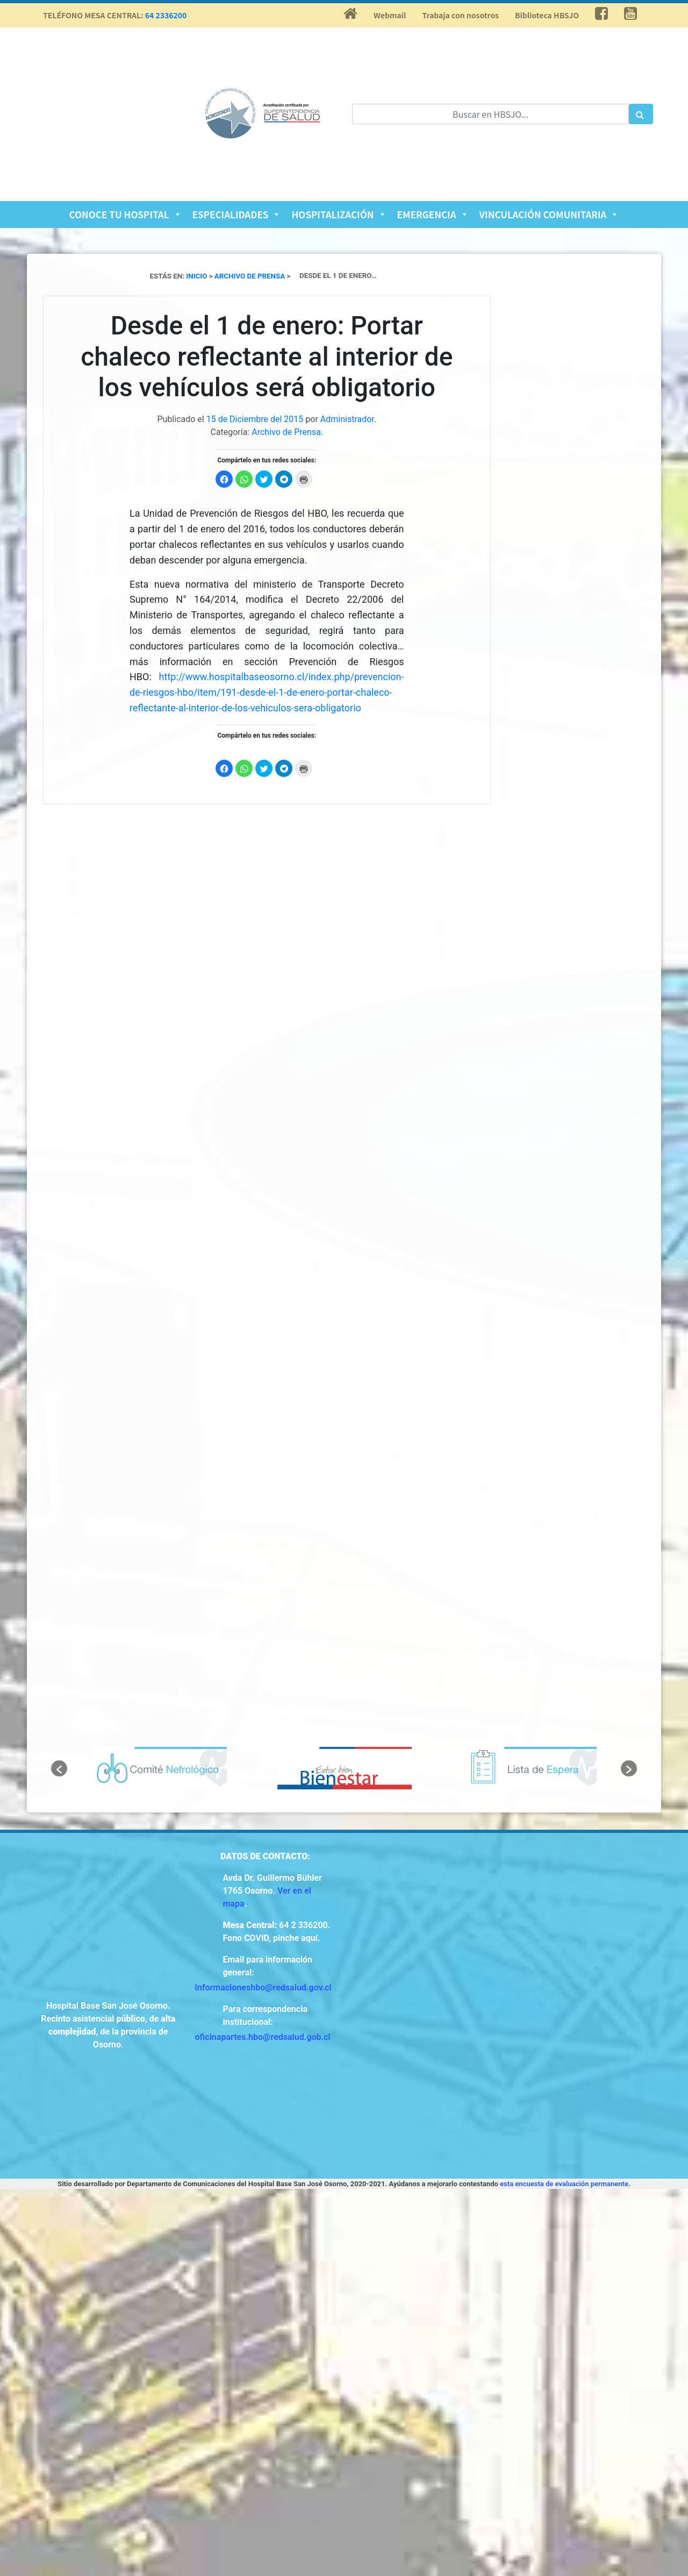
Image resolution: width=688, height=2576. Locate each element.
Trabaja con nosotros (460, 15)
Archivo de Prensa (286, 432)
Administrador (347, 419)
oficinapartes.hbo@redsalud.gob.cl (263, 2037)
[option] (159, 1768)
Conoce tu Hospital (125, 214)
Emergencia (433, 214)
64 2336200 (166, 15)
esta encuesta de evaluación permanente (564, 2184)
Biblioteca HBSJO (547, 15)
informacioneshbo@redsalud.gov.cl (263, 1987)
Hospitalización (338, 214)
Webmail (390, 15)
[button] (59, 1768)
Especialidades (236, 214)
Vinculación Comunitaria (549, 214)
